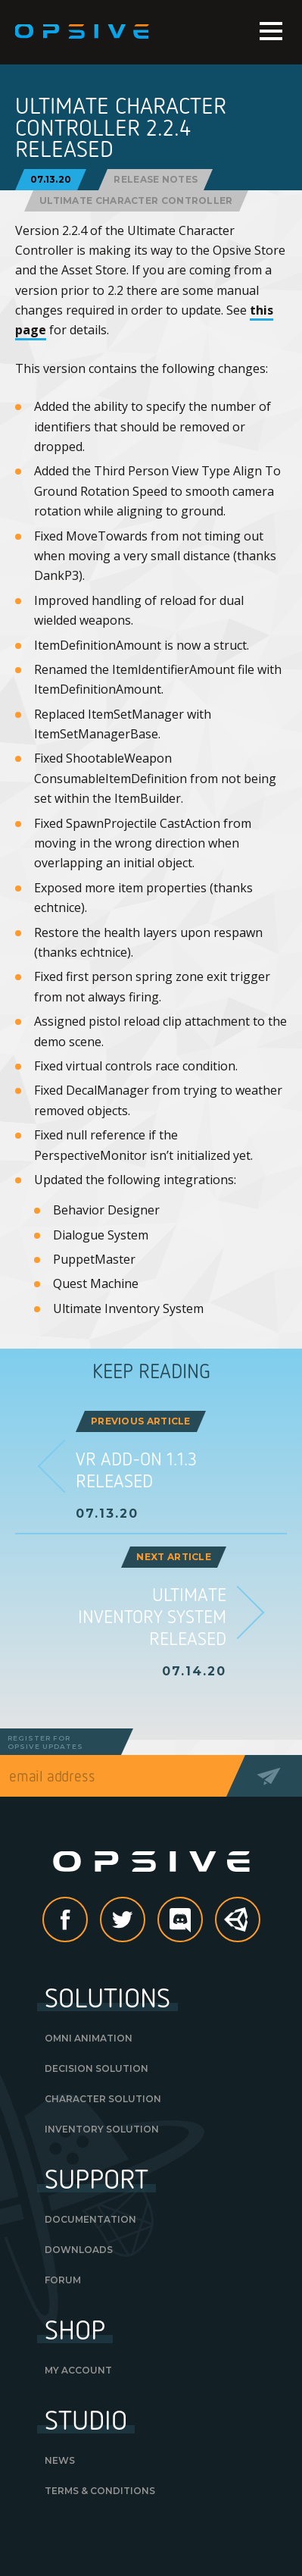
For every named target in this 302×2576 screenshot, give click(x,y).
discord (202, 1921)
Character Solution (103, 2098)
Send (273, 1776)
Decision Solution (96, 2068)
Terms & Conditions (100, 2490)
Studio (86, 2419)
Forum (63, 2280)
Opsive (83, 31)
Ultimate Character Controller (136, 200)
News (60, 2460)
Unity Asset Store (238, 1927)
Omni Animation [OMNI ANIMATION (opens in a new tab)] (88, 2038)
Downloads (79, 2249)
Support (96, 2178)
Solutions (107, 1996)
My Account (78, 2370)
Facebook (87, 1921)
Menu (271, 31)
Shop (75, 2329)
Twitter (144, 1921)
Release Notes (156, 179)
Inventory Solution (102, 2129)
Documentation (90, 2219)
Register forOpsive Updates (45, 1742)
